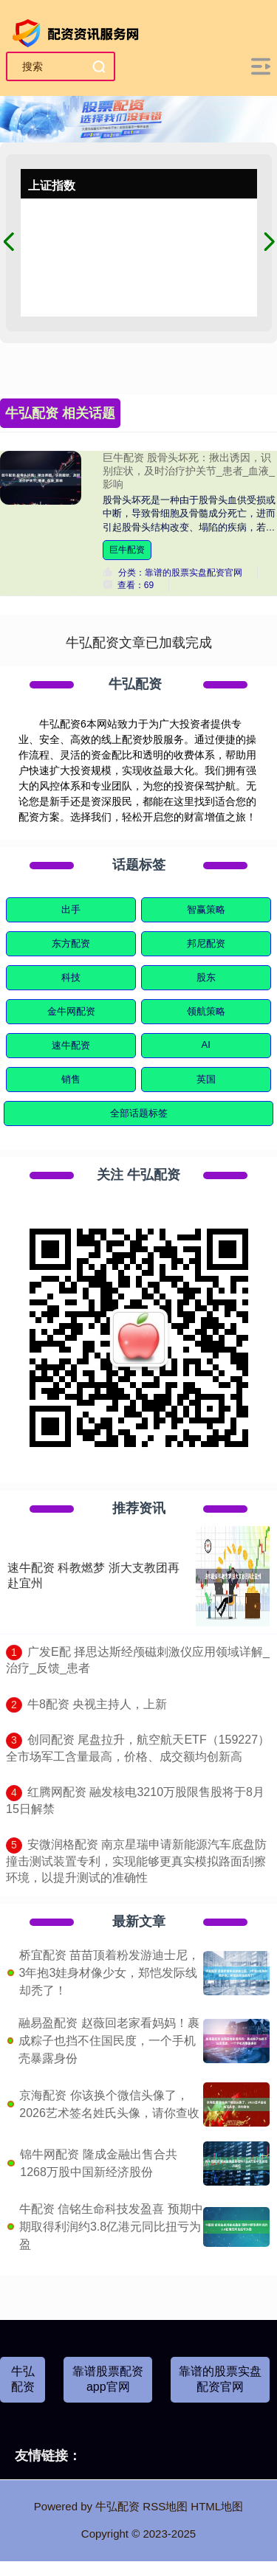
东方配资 (71, 943)
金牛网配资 (71, 1011)
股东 (206, 977)
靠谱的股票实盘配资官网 (220, 2379)
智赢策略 (206, 909)
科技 (71, 977)
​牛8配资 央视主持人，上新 (97, 1704)
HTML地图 (217, 2506)
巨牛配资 (127, 550)
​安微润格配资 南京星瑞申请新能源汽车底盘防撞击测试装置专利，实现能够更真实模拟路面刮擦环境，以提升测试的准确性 (136, 1861)
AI (206, 1044)
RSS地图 (165, 2506)
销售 (71, 1079)
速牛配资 (71, 1045)
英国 (206, 1079)
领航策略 (206, 1011)
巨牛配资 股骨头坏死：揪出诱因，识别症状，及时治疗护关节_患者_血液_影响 (189, 471)
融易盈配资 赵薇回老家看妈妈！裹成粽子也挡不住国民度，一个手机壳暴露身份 (108, 2041)
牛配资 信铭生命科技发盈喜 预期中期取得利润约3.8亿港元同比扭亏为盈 (111, 2227)
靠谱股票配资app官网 (107, 2379)
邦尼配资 (206, 943)
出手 (71, 909)
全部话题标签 (139, 1113)
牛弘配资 (23, 2379)
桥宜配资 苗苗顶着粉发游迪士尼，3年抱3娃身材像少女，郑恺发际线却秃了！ (109, 1973)
